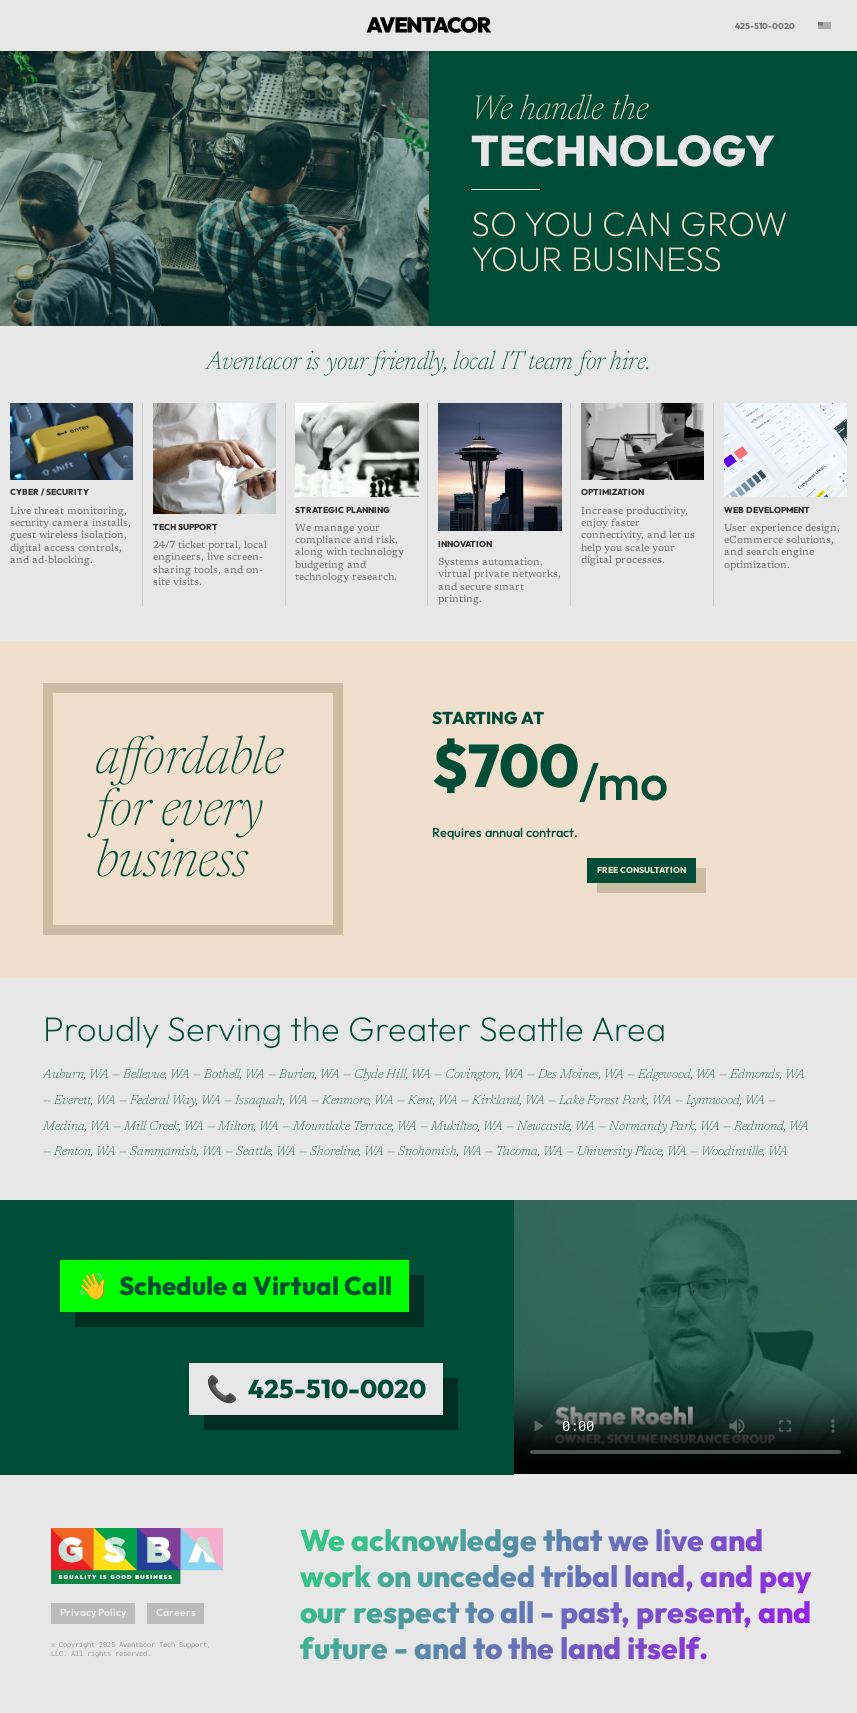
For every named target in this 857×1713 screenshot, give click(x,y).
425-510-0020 (765, 25)
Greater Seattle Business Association (129, 1543)
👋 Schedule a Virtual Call (234, 1285)
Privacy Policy (93, 1612)
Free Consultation (641, 869)
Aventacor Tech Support (416, 25)
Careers (176, 1612)
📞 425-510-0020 (316, 1388)
